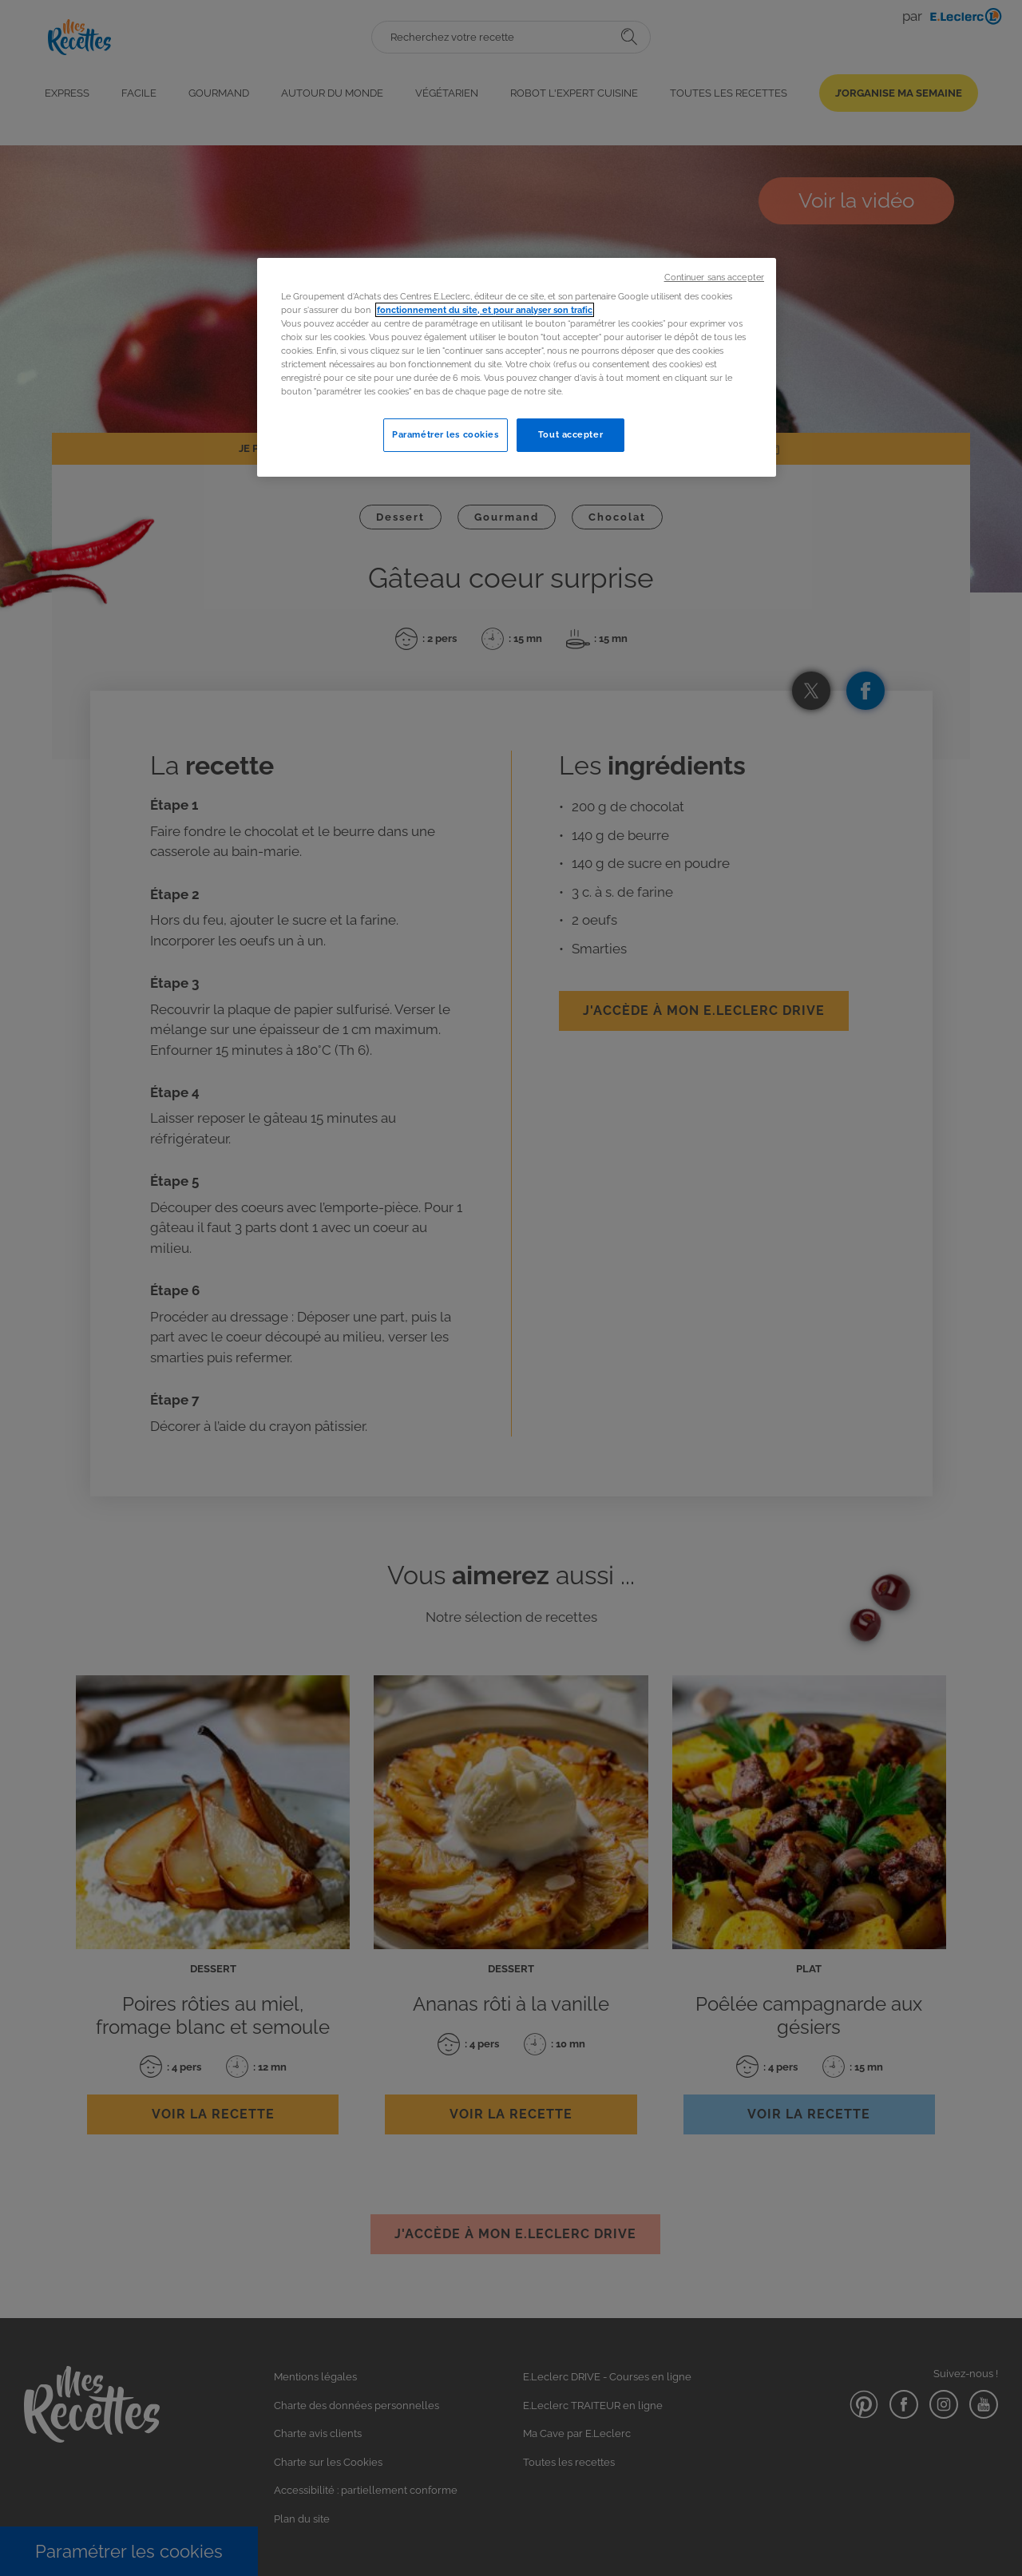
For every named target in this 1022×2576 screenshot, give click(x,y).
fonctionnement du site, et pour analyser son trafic (484, 309)
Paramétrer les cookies (445, 434)
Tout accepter (570, 434)
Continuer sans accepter (714, 277)
